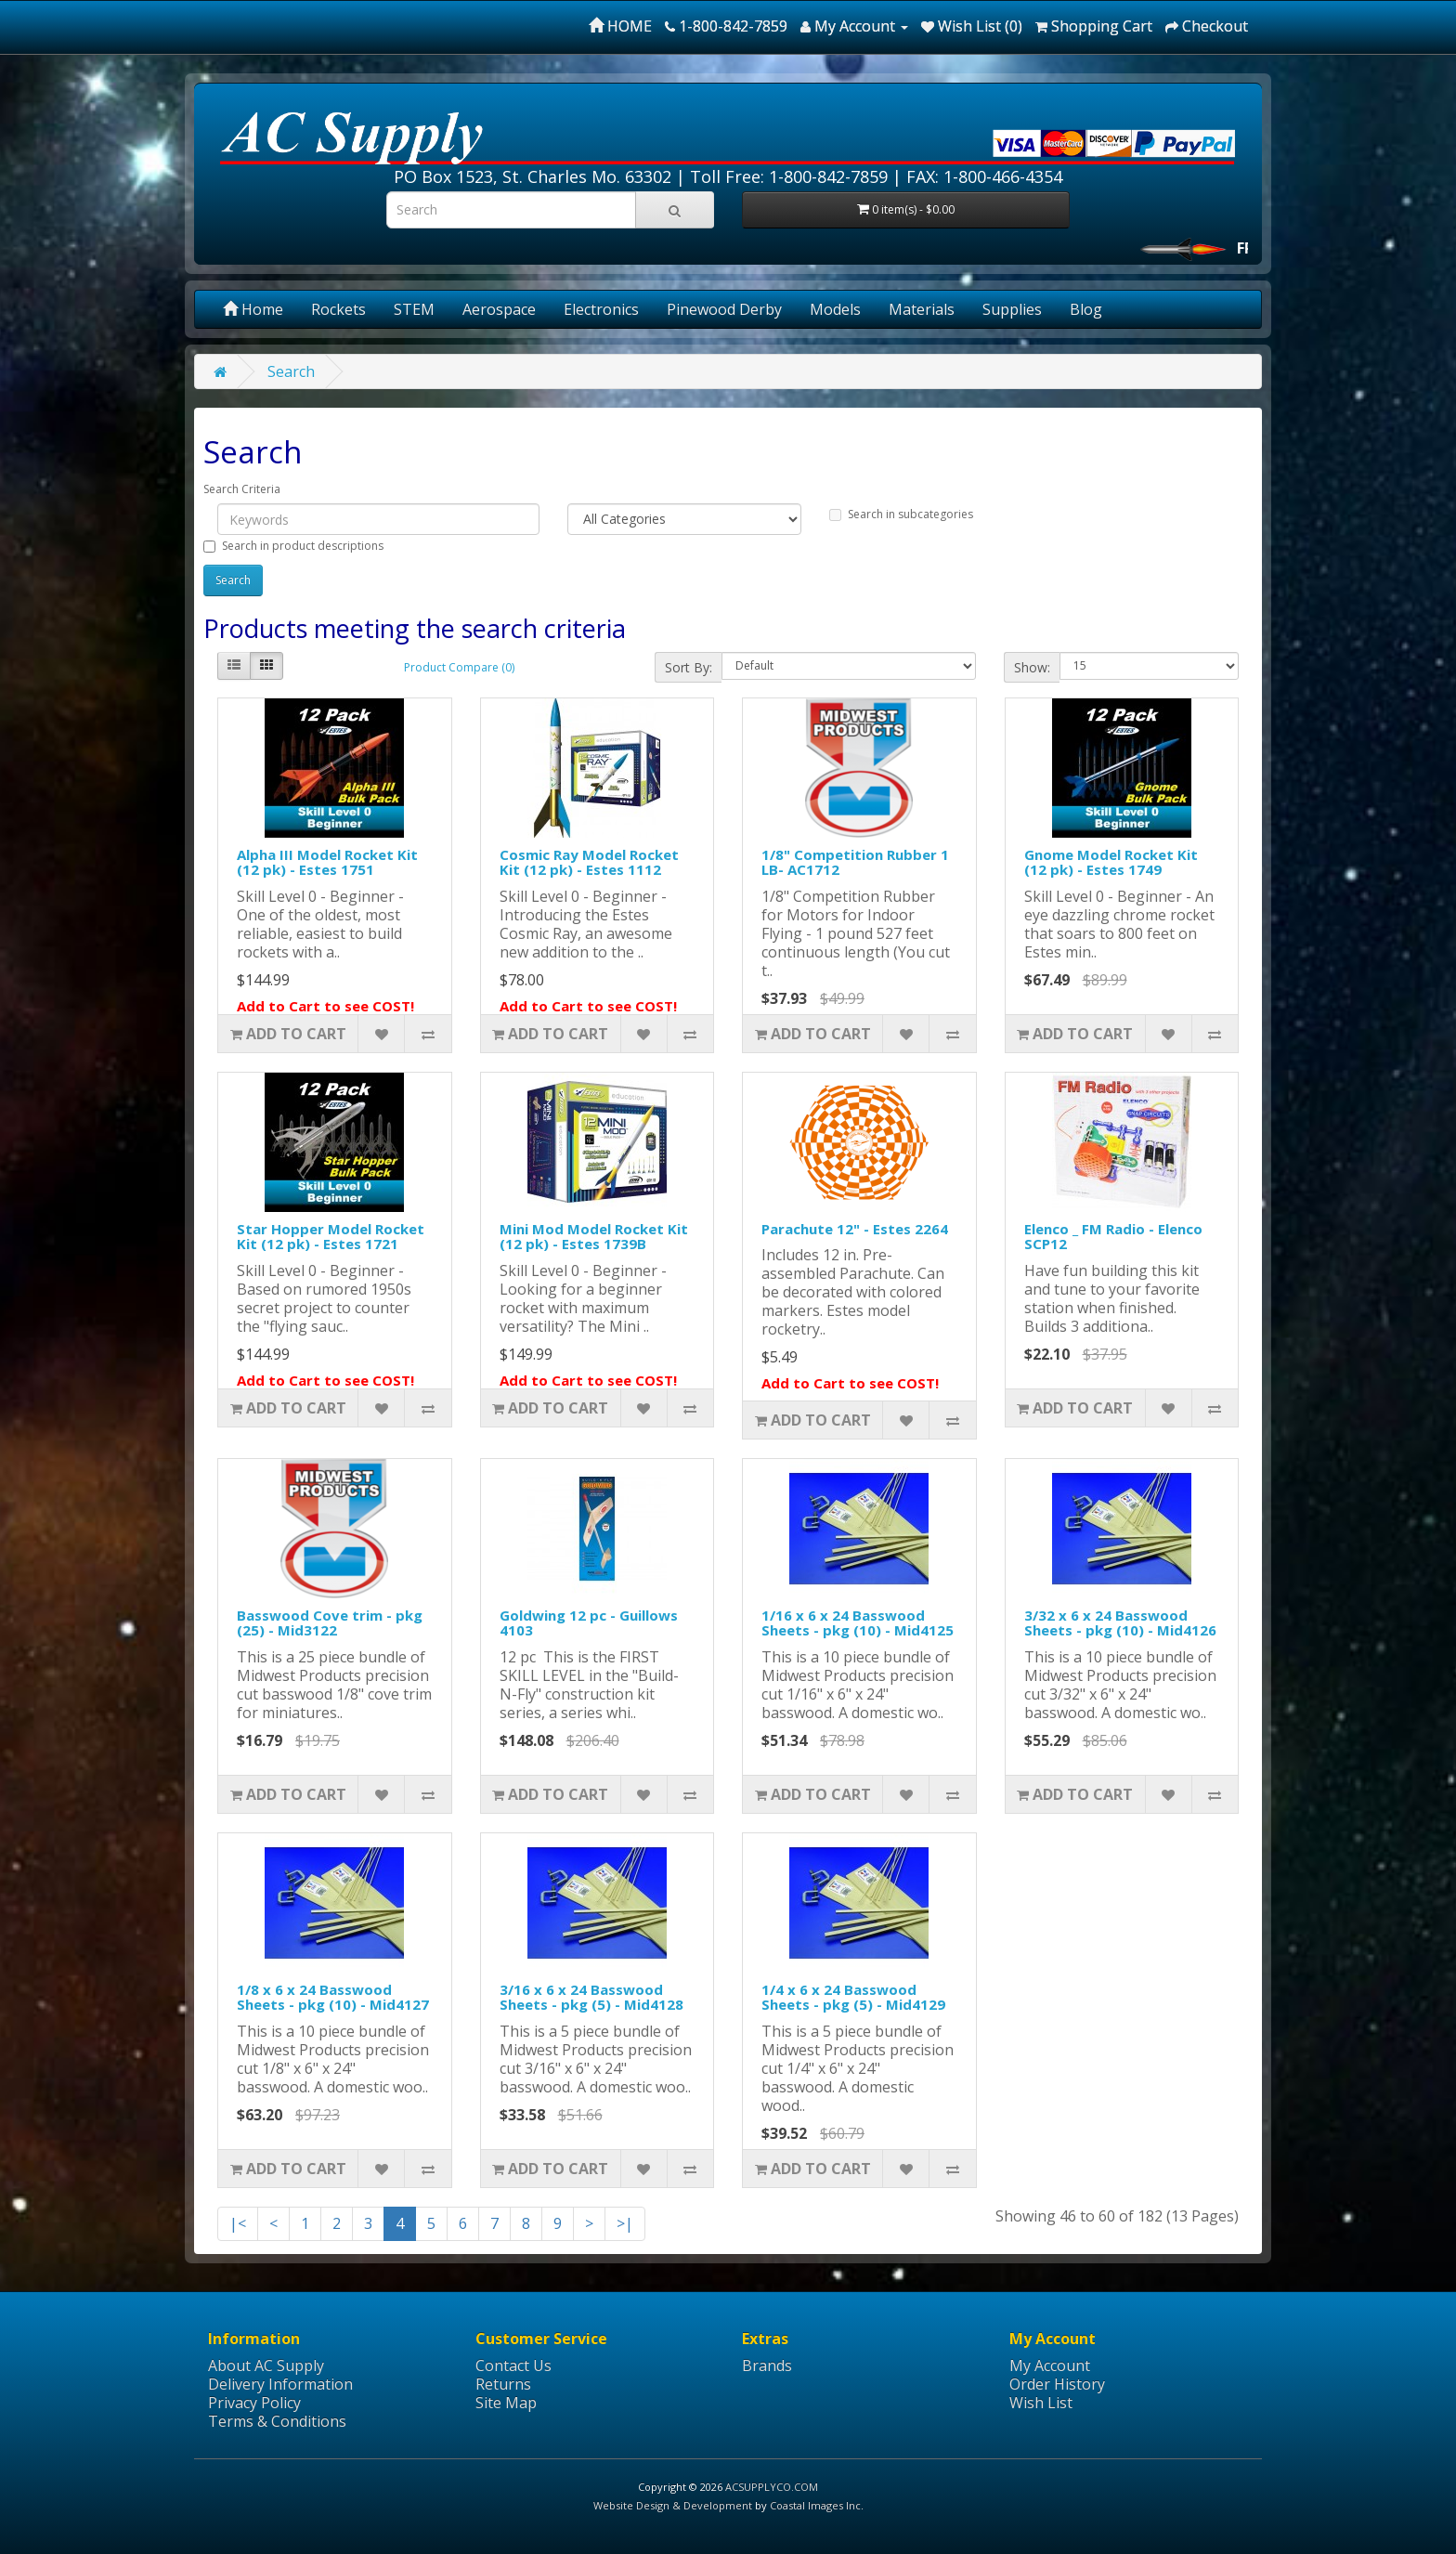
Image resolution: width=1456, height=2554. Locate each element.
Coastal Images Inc (815, 2505)
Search (291, 371)
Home (253, 309)
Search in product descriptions (293, 546)
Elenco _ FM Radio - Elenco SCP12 (1113, 1236)
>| (625, 2223)
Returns (503, 2384)
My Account (1049, 2365)
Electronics (601, 309)
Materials (922, 309)
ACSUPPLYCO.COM (771, 2487)
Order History (1057, 2384)
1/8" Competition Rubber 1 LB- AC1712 (855, 862)
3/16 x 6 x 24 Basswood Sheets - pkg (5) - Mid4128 (591, 1997)
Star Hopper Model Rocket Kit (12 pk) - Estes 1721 (330, 1236)
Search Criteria (241, 489)
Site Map (506, 2402)
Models (835, 309)
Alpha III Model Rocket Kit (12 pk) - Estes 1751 (327, 862)
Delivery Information (280, 2384)
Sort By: (688, 667)
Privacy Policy (254, 2402)
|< (237, 2223)
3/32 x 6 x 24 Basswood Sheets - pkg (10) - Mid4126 (1120, 1623)
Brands (767, 2365)
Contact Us (513, 2365)
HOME (620, 26)
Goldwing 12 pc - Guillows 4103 (589, 1623)
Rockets (338, 309)
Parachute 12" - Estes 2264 (854, 1228)
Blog (1086, 309)
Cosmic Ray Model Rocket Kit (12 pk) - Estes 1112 (589, 862)
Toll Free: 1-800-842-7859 (789, 176)
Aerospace (499, 309)
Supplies (1012, 309)
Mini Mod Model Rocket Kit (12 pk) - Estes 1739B (594, 1236)
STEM (414, 309)
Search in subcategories (901, 514)
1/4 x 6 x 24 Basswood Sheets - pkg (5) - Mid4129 (853, 1997)
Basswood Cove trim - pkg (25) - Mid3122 (329, 1623)
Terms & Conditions (277, 2421)
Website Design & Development (672, 2505)
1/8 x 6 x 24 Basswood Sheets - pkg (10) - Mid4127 (333, 1997)
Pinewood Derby (724, 309)
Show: (1032, 667)
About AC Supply (266, 2365)
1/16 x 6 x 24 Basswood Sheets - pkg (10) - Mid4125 (857, 1623)
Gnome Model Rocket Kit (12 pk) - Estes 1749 (1111, 862)
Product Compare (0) (459, 667)
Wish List (1040, 2402)
